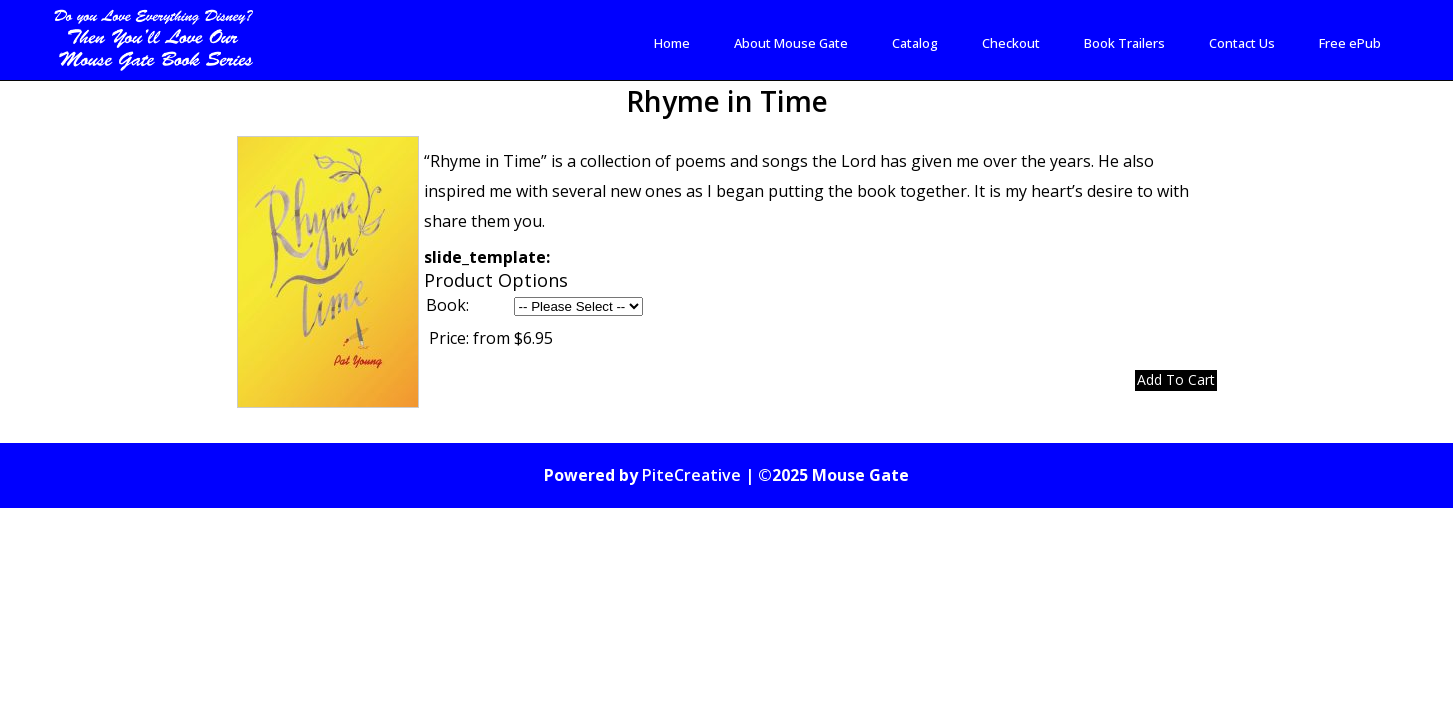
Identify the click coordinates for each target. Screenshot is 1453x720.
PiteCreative (691, 480)
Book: (447, 310)
